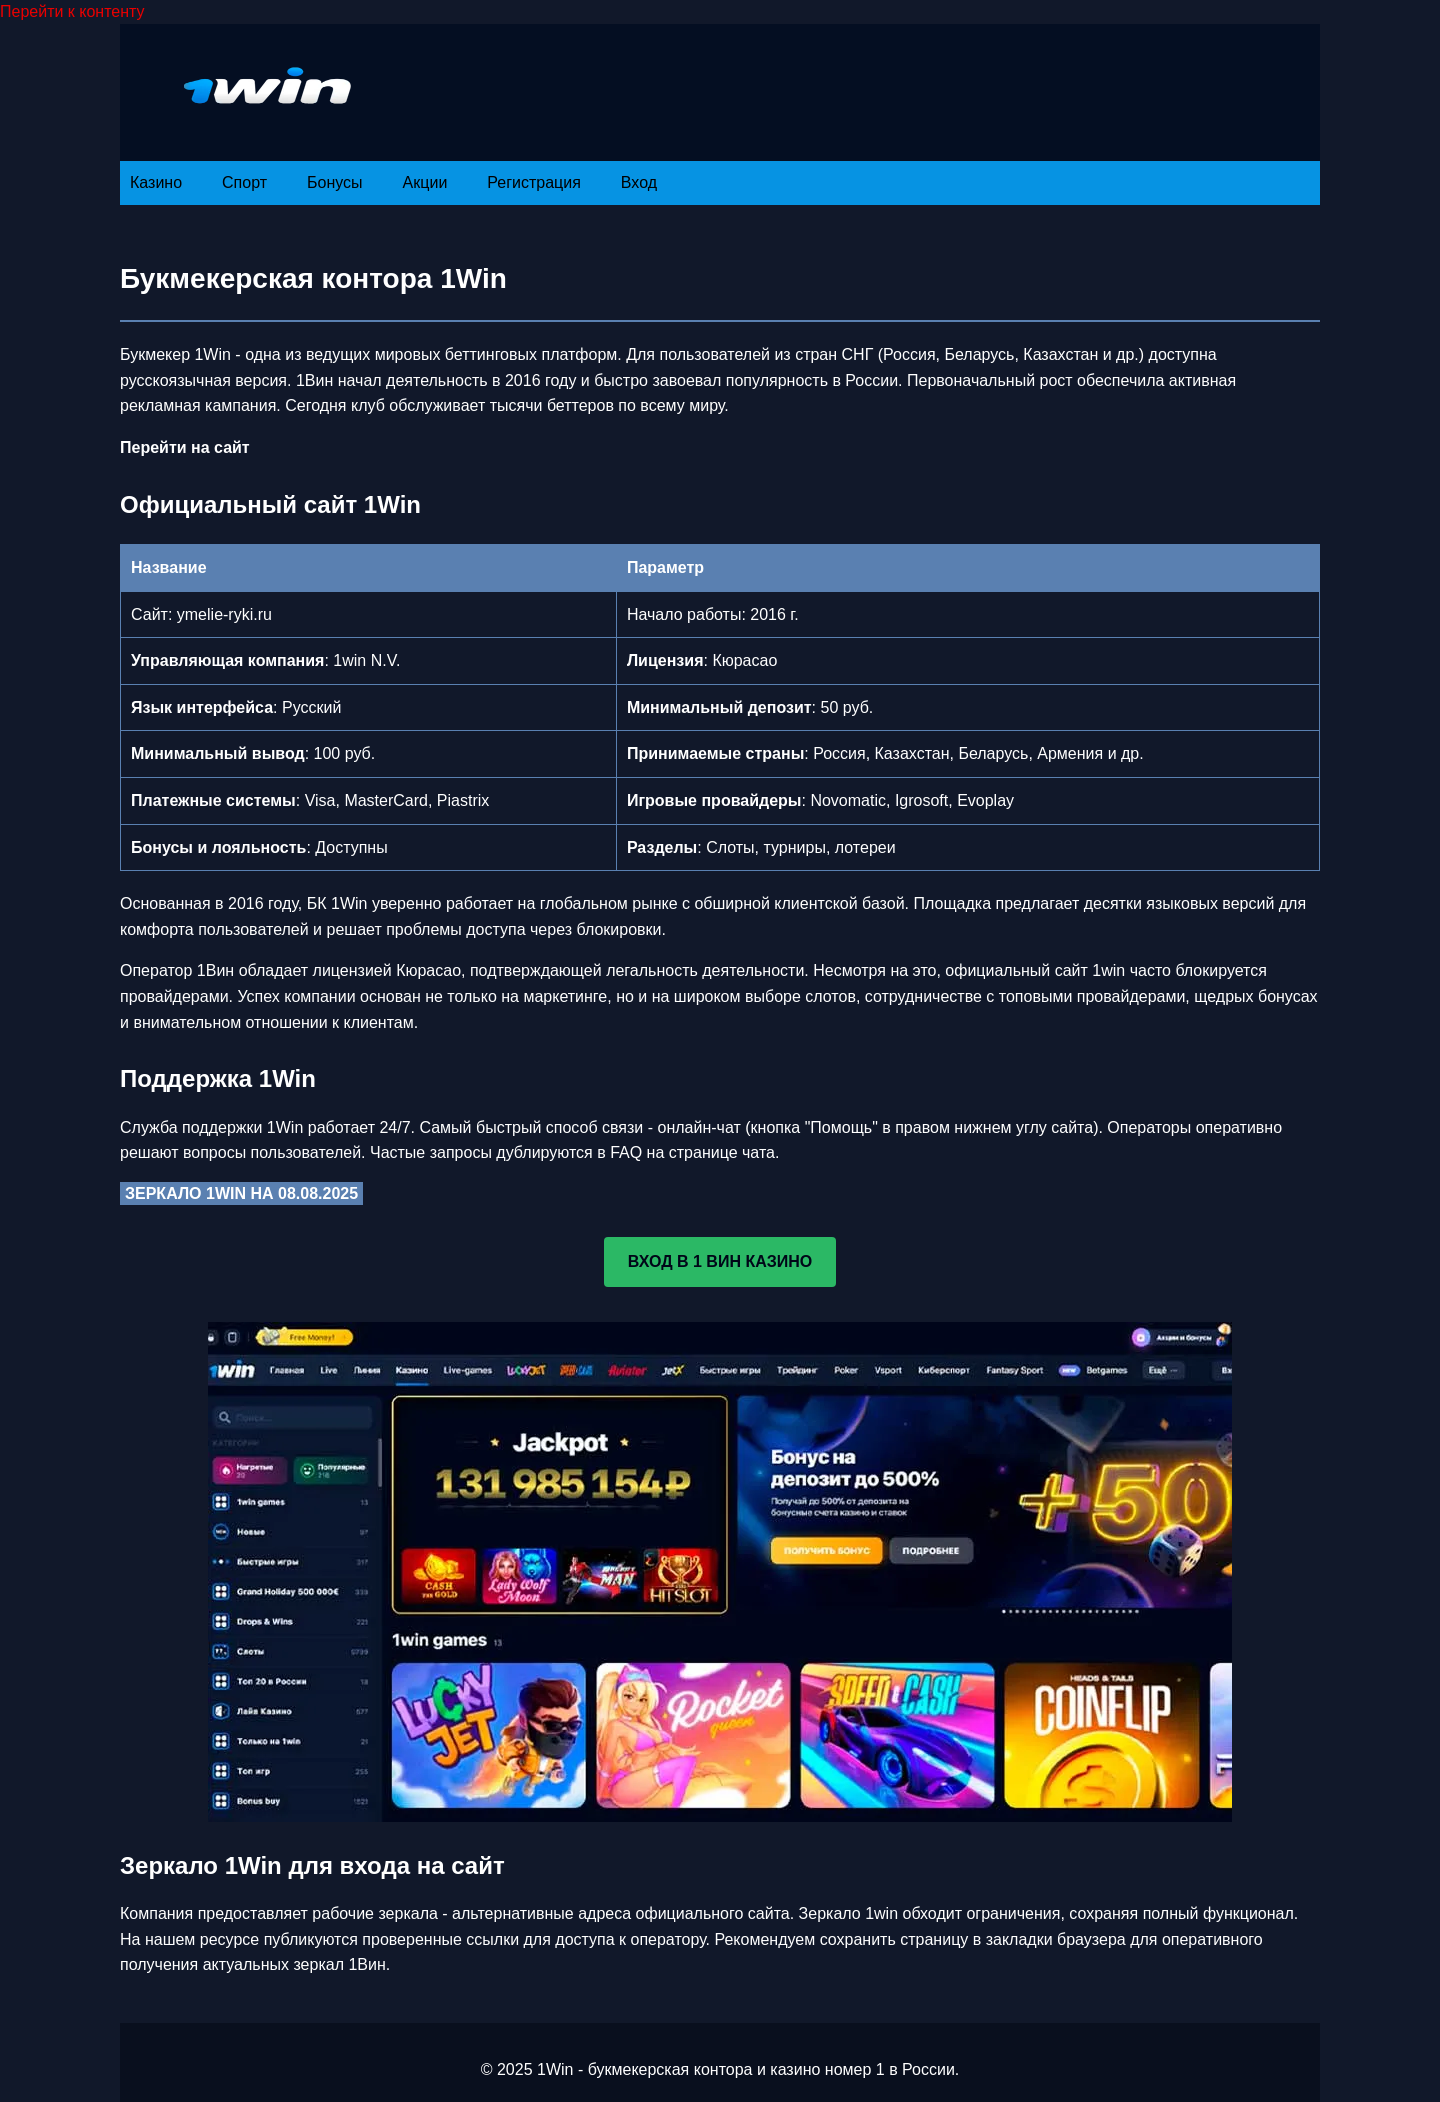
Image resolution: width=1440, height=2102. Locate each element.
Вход (639, 182)
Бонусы (335, 182)
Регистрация (534, 182)
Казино (156, 182)
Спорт (244, 182)
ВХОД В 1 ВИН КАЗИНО (720, 1261)
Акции (425, 182)
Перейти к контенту (72, 11)
